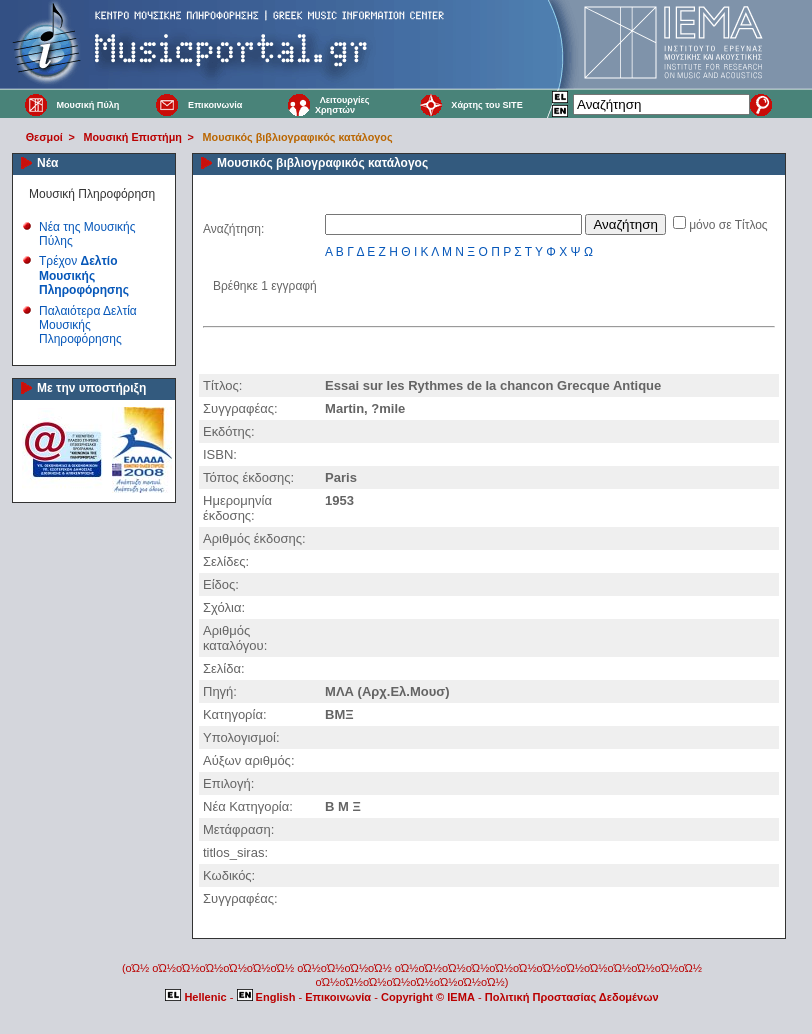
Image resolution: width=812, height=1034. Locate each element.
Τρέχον (84, 275)
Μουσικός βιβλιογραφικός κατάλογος (298, 137)
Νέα (47, 163)
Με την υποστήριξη (91, 388)
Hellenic (197, 997)
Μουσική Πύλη (87, 105)
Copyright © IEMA (428, 997)
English (268, 997)
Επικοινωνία (215, 105)
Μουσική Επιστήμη (133, 137)
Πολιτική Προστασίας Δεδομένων (572, 997)
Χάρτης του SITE (486, 105)
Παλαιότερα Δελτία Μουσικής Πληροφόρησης (88, 325)
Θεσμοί (44, 137)
